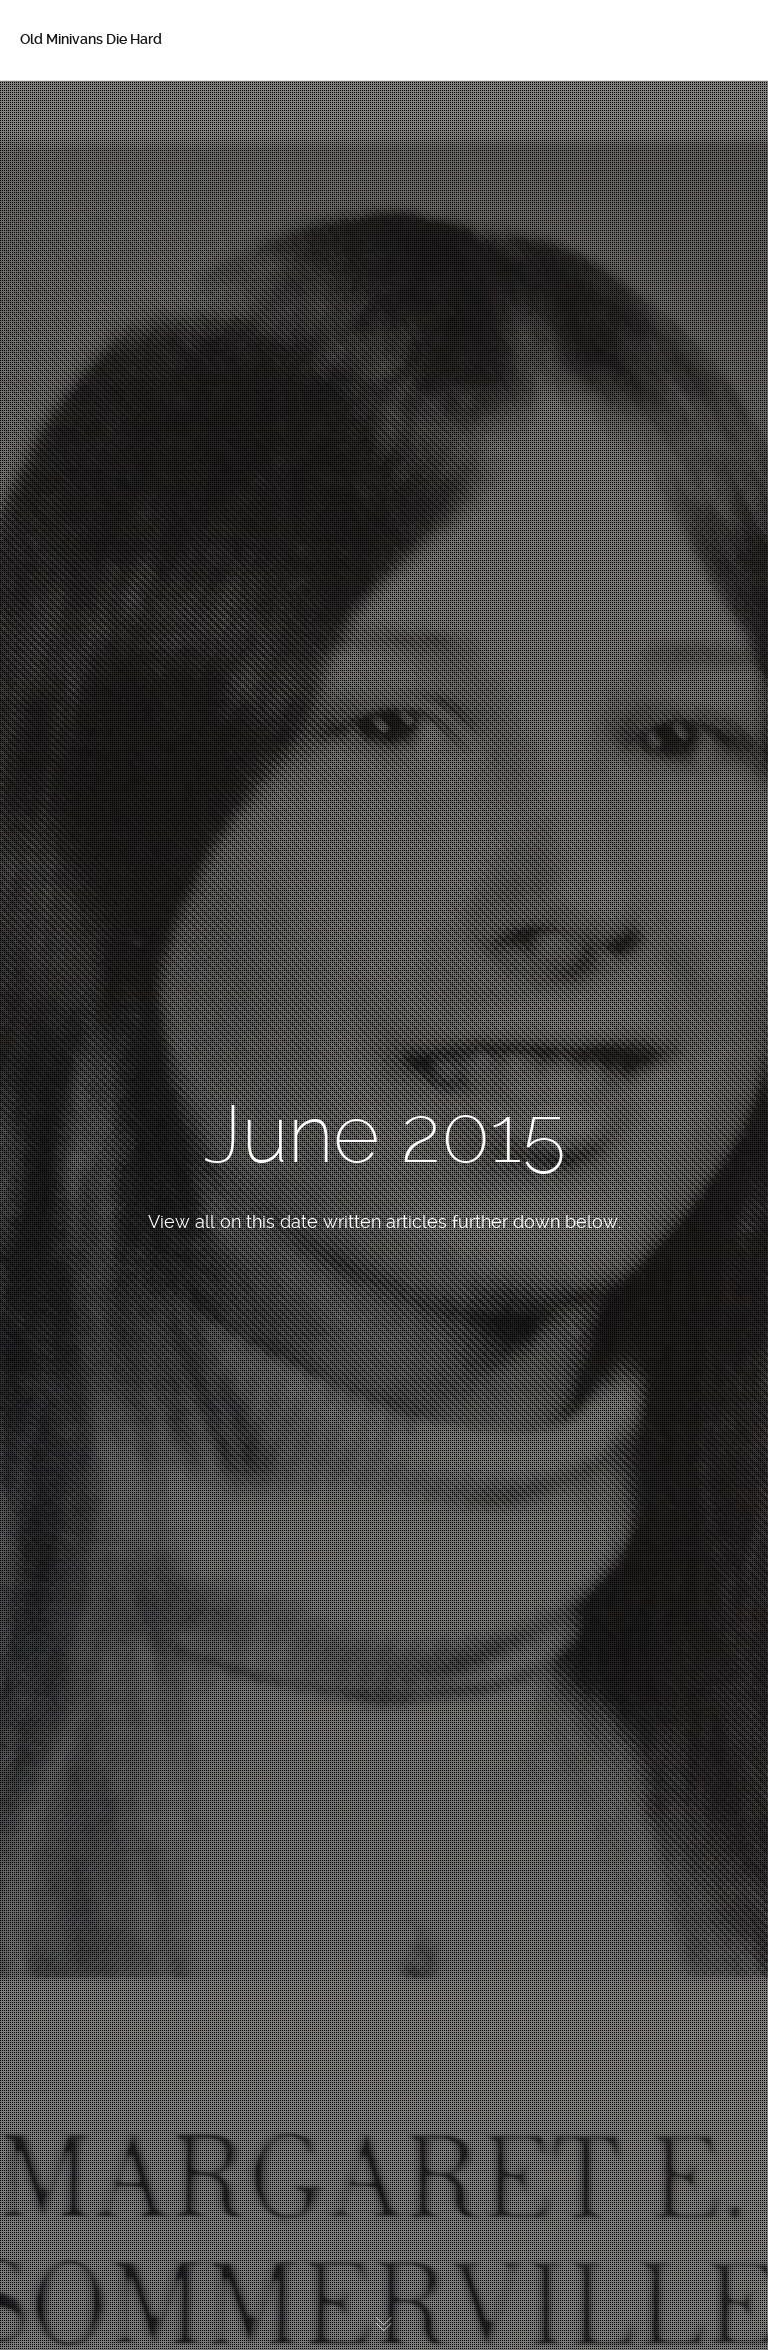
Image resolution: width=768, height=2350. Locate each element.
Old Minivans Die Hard (91, 39)
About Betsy (90, 152)
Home (69, 110)
